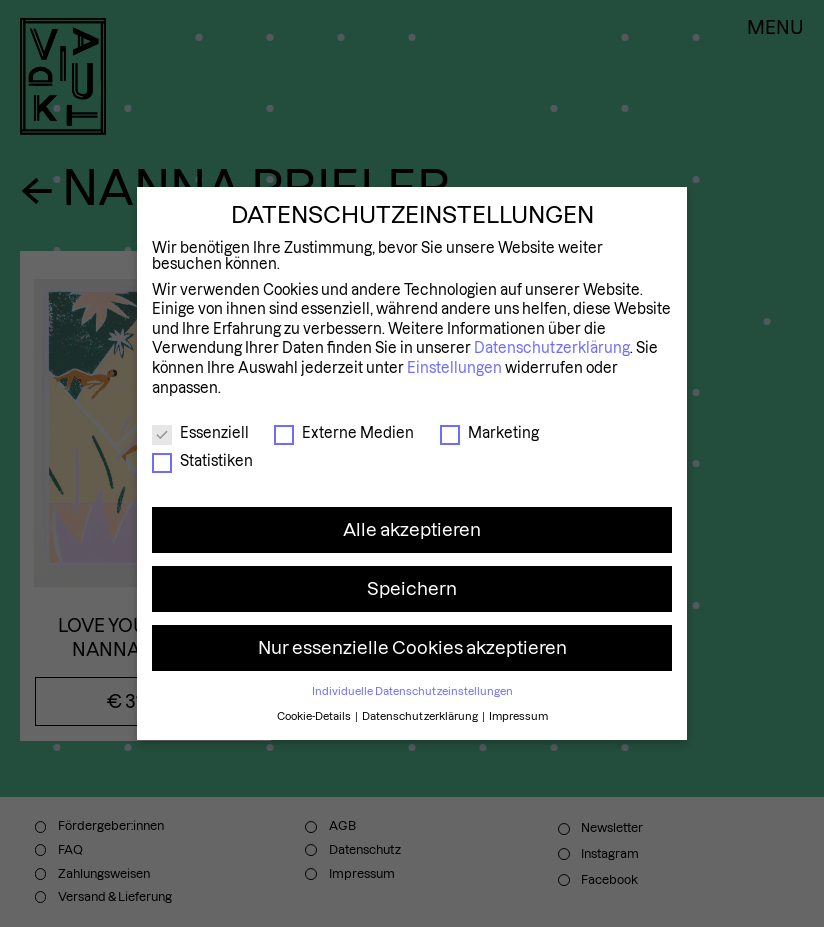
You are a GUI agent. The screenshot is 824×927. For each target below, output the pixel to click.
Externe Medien (344, 433)
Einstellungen (454, 368)
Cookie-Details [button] (315, 716)
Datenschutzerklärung (552, 348)
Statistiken (202, 461)
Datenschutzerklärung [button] (421, 716)
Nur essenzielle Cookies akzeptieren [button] (412, 647)
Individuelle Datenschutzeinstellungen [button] (412, 691)
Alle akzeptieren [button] (412, 529)
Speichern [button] (412, 588)
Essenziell (200, 433)
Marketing (489, 433)
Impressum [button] (518, 716)
